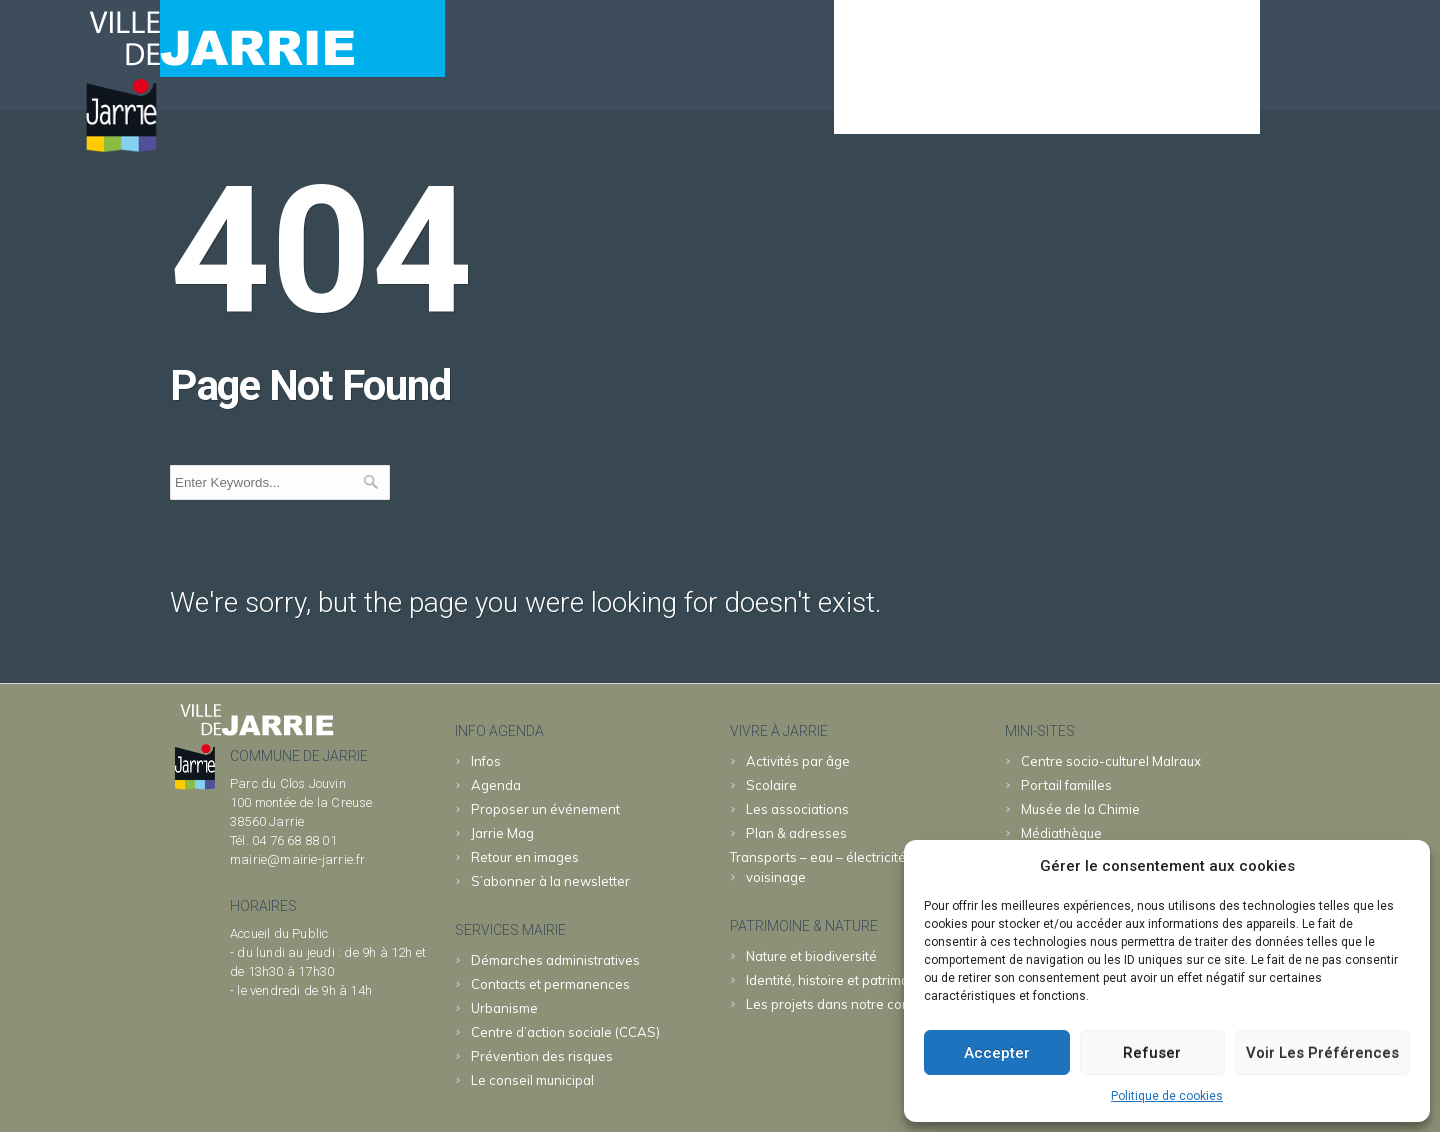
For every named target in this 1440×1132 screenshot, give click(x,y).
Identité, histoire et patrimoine (837, 980)
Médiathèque (1061, 833)
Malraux (1111, 761)
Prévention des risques (542, 1056)
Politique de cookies (1167, 1096)
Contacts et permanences (550, 984)
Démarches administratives (555, 960)
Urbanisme (504, 1008)
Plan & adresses (796, 833)
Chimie (1080, 809)
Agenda (875, 106)
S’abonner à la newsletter (550, 881)
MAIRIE (969, 106)
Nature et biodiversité (811, 956)
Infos (486, 761)
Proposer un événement (545, 809)
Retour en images (525, 857)
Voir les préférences (1322, 1053)
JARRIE (1067, 106)
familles (1066, 785)
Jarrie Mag (502, 833)
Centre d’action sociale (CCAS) (565, 1032)
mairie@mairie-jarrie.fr (298, 859)
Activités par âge (798, 761)
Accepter (997, 1053)
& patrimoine (1186, 106)
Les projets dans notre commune (846, 1004)
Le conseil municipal (532, 1080)
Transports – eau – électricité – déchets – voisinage (854, 867)
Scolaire (771, 785)
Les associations (797, 809)
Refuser (1152, 1053)
